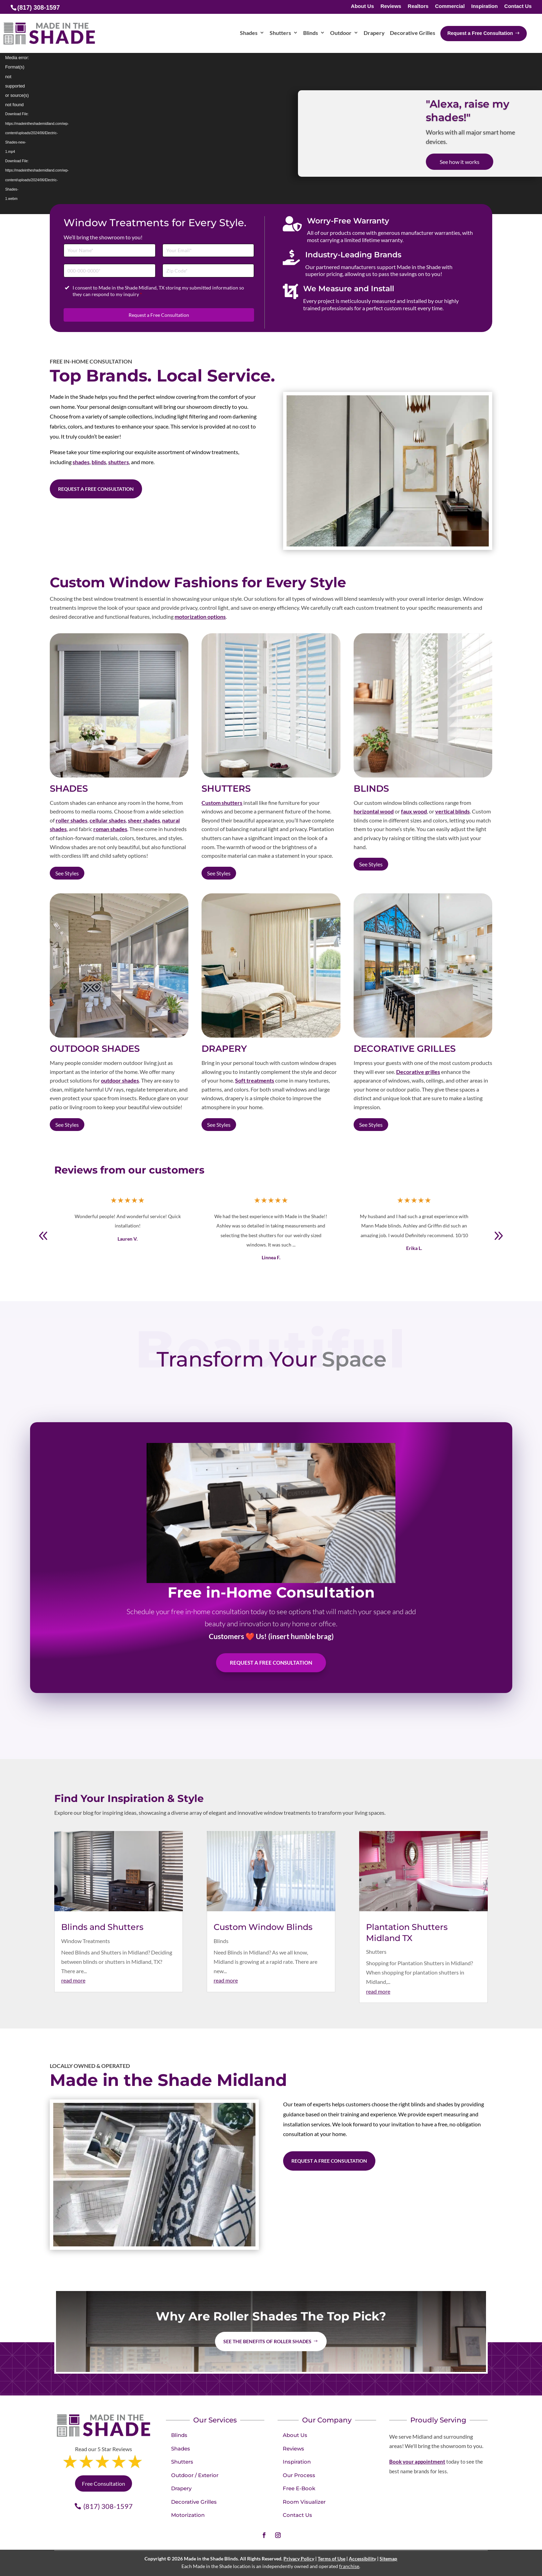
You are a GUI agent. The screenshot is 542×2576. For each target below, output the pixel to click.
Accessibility (362, 2558)
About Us (362, 6)
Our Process (299, 2475)
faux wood (414, 811)
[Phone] (110, 270)
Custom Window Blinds (263, 1927)
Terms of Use (331, 2558)
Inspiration (484, 6)
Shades (180, 2448)
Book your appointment (417, 2461)
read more (73, 1980)
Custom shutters (222, 802)
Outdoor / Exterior (194, 2475)
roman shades (110, 829)
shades (81, 462)
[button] (498, 1236)
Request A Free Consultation (271, 1662)
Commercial (450, 6)
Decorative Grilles (194, 2502)
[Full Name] (110, 250)
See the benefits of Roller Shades (267, 2341)
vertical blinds (452, 811)
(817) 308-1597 (108, 2506)
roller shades (71, 820)
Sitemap (388, 2558)
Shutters (376, 1951)
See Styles (67, 873)
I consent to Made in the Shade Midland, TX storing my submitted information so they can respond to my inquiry (158, 291)
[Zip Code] (208, 270)
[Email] (208, 250)
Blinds (221, 1941)
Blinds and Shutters (102, 1927)
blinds (99, 462)
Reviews (391, 6)
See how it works (459, 161)
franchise (349, 2566)
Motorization (188, 2515)
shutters (118, 462)
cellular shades (108, 820)
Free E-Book (299, 2488)
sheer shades (144, 820)
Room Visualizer (304, 2502)
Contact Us (518, 6)
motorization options (200, 616)
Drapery (181, 2488)
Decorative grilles (418, 1071)
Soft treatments (254, 1080)
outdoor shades (120, 1080)
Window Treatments (85, 1941)
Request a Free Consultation (159, 315)
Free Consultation (103, 2483)
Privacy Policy (298, 2558)
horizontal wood (374, 811)
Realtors (418, 6)
